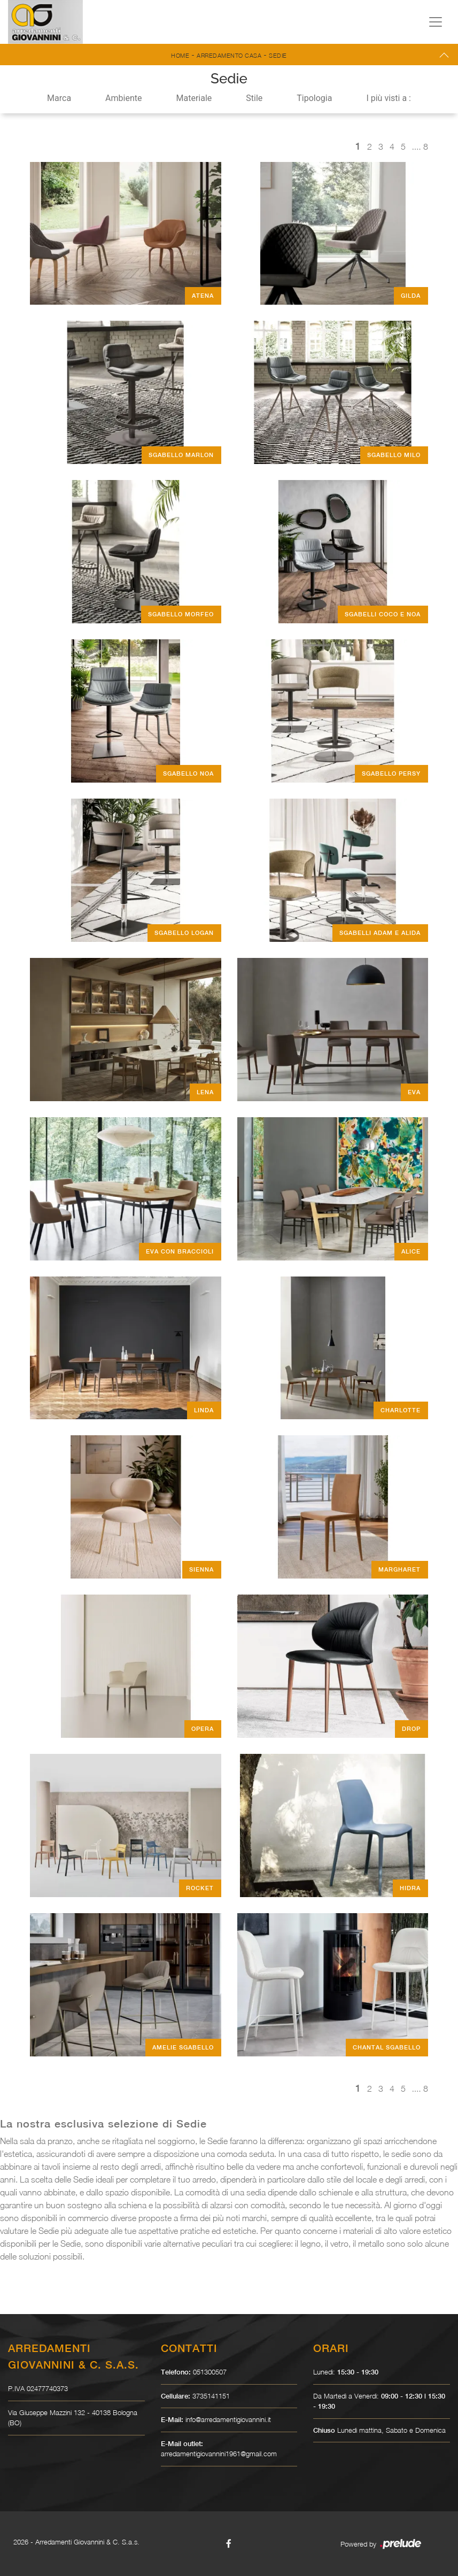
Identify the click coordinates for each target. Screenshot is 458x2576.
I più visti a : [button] (388, 98)
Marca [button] (59, 98)
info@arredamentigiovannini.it (228, 2419)
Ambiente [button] (123, 98)
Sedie (278, 55)
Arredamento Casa (229, 55)
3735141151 (211, 2396)
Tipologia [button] (314, 98)
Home (180, 55)
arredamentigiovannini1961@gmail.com (219, 2453)
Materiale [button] (194, 98)
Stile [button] (254, 98)
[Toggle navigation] (435, 22)
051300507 (210, 2372)
